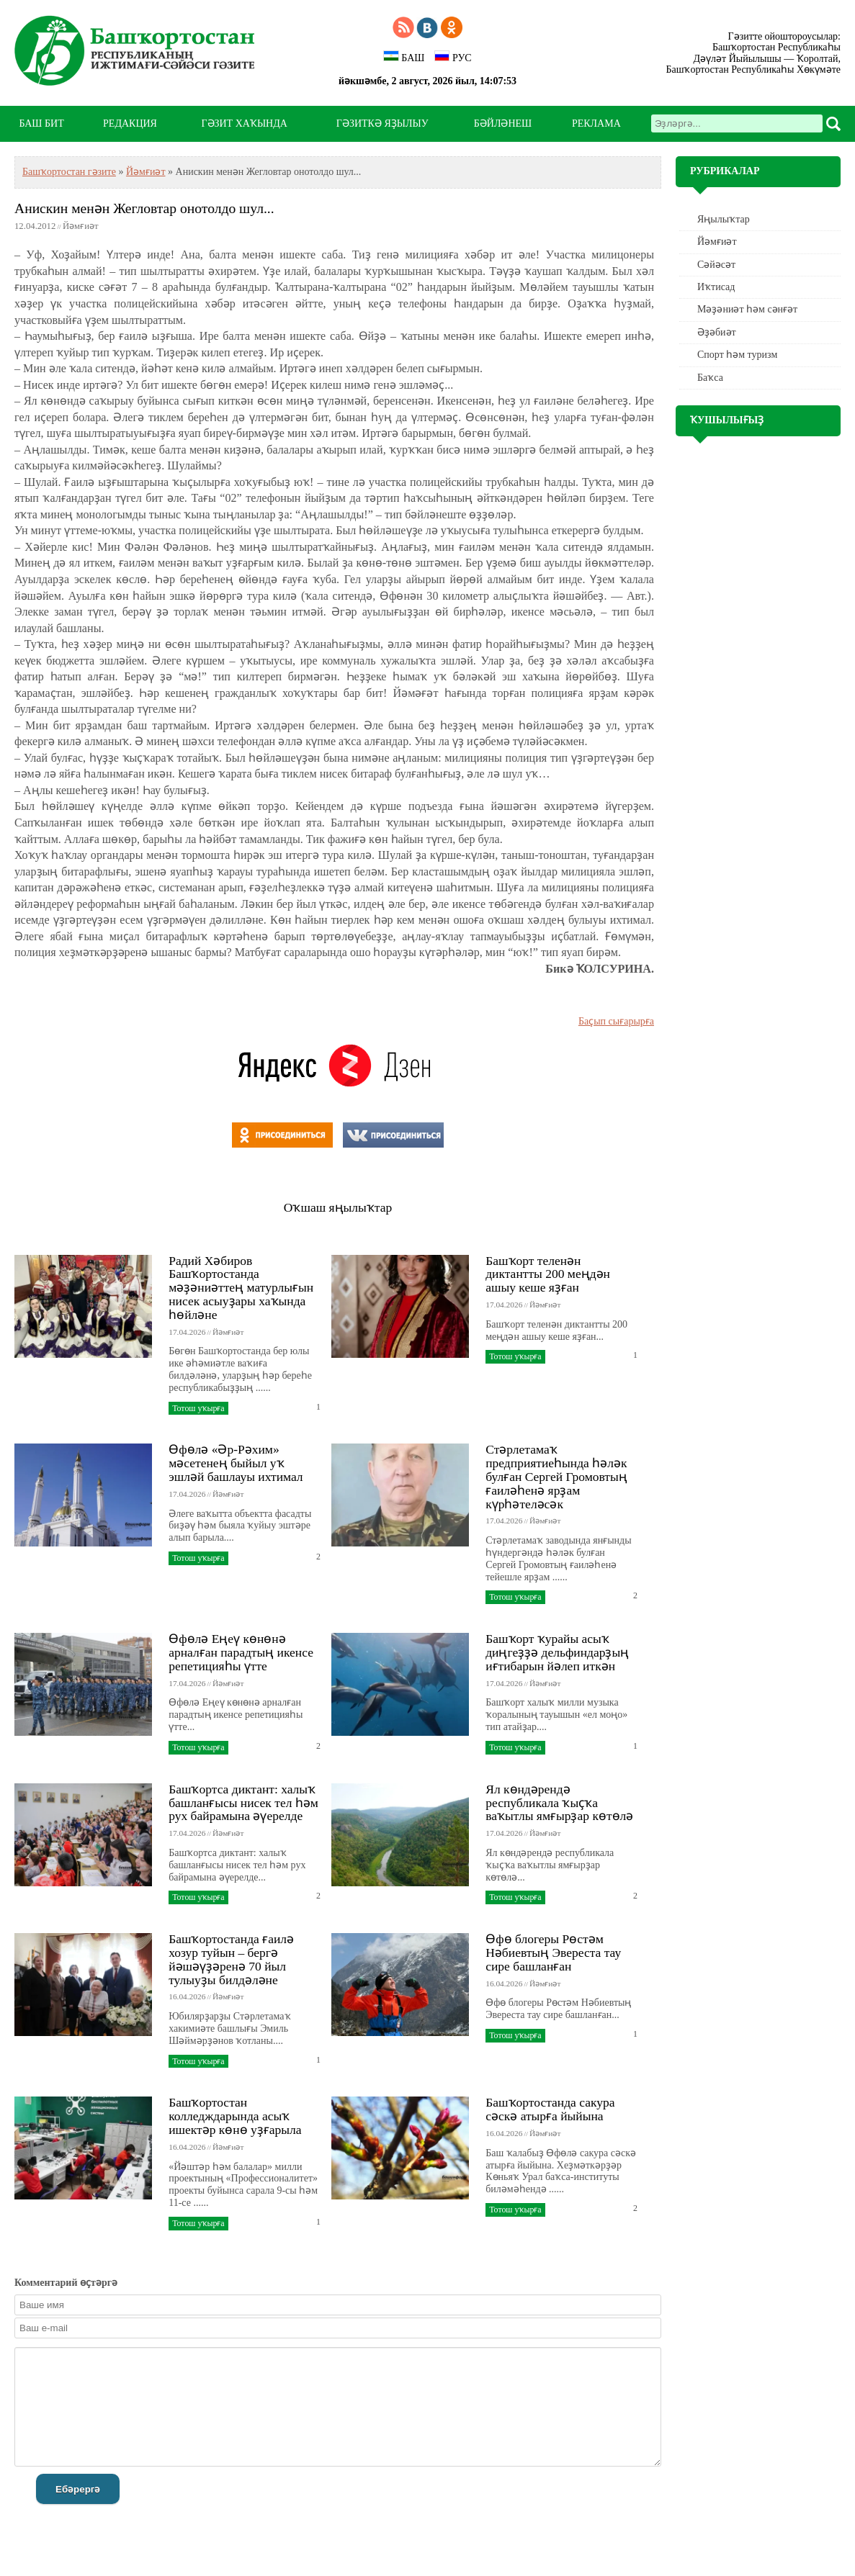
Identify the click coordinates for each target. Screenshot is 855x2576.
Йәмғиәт (146, 171)
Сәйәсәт (716, 264)
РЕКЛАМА (596, 123)
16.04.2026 (187, 1996)
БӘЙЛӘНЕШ (503, 123)
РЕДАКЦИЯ (130, 123)
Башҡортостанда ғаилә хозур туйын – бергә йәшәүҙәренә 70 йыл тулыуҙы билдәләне (231, 1959)
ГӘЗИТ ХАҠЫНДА (244, 123)
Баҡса (710, 377)
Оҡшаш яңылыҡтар (338, 1207)
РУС (453, 56)
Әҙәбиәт (716, 332)
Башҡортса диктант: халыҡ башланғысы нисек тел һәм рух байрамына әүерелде (243, 1803)
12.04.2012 (34, 226)
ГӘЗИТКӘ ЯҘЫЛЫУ (382, 123)
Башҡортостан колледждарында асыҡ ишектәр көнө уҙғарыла (235, 2116)
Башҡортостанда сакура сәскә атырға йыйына (549, 2109)
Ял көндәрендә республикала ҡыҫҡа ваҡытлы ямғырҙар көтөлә (559, 1803)
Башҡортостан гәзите (69, 171)
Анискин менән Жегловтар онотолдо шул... (144, 208)
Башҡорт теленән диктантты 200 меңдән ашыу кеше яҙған (547, 1274)
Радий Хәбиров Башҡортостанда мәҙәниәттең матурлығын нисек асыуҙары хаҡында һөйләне (241, 1287)
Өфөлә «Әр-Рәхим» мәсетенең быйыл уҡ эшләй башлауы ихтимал (236, 1463)
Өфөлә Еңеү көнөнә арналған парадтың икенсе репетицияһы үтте (241, 1652)
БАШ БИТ (41, 123)
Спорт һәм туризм (737, 354)
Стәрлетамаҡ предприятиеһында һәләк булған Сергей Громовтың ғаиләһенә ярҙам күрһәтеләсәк (556, 1476)
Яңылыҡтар (723, 219)
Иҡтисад (716, 287)
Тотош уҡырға (198, 1408)
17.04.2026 (187, 1332)
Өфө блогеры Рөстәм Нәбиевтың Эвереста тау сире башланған (553, 1952)
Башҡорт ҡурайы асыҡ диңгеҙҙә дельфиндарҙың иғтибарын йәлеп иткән (557, 1652)
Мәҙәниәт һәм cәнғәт (747, 309)
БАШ (403, 56)
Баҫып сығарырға (616, 1021)
